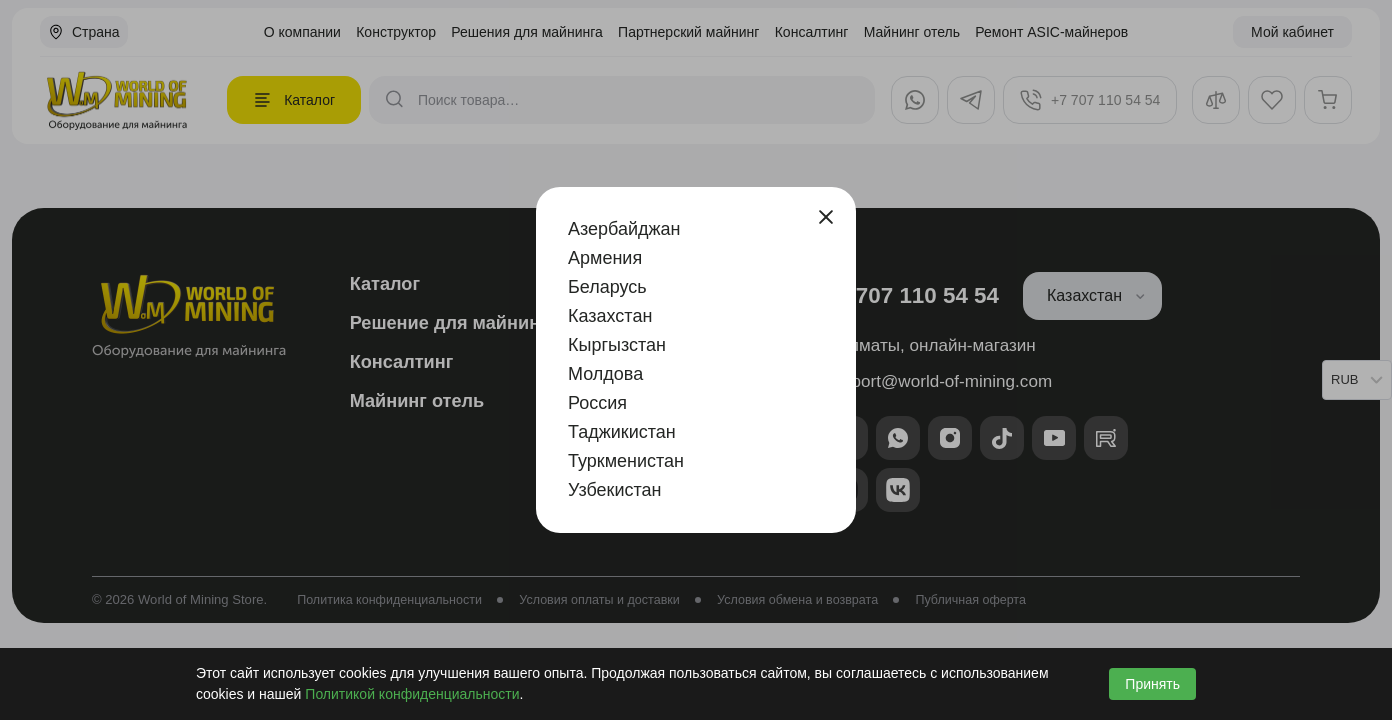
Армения (605, 258)
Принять (1152, 684)
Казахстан (610, 316)
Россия (597, 403)
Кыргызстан (617, 345)
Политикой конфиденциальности (412, 694)
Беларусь (607, 287)
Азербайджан (624, 229)
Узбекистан (615, 490)
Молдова (605, 374)
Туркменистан (626, 461)
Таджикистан (622, 432)
